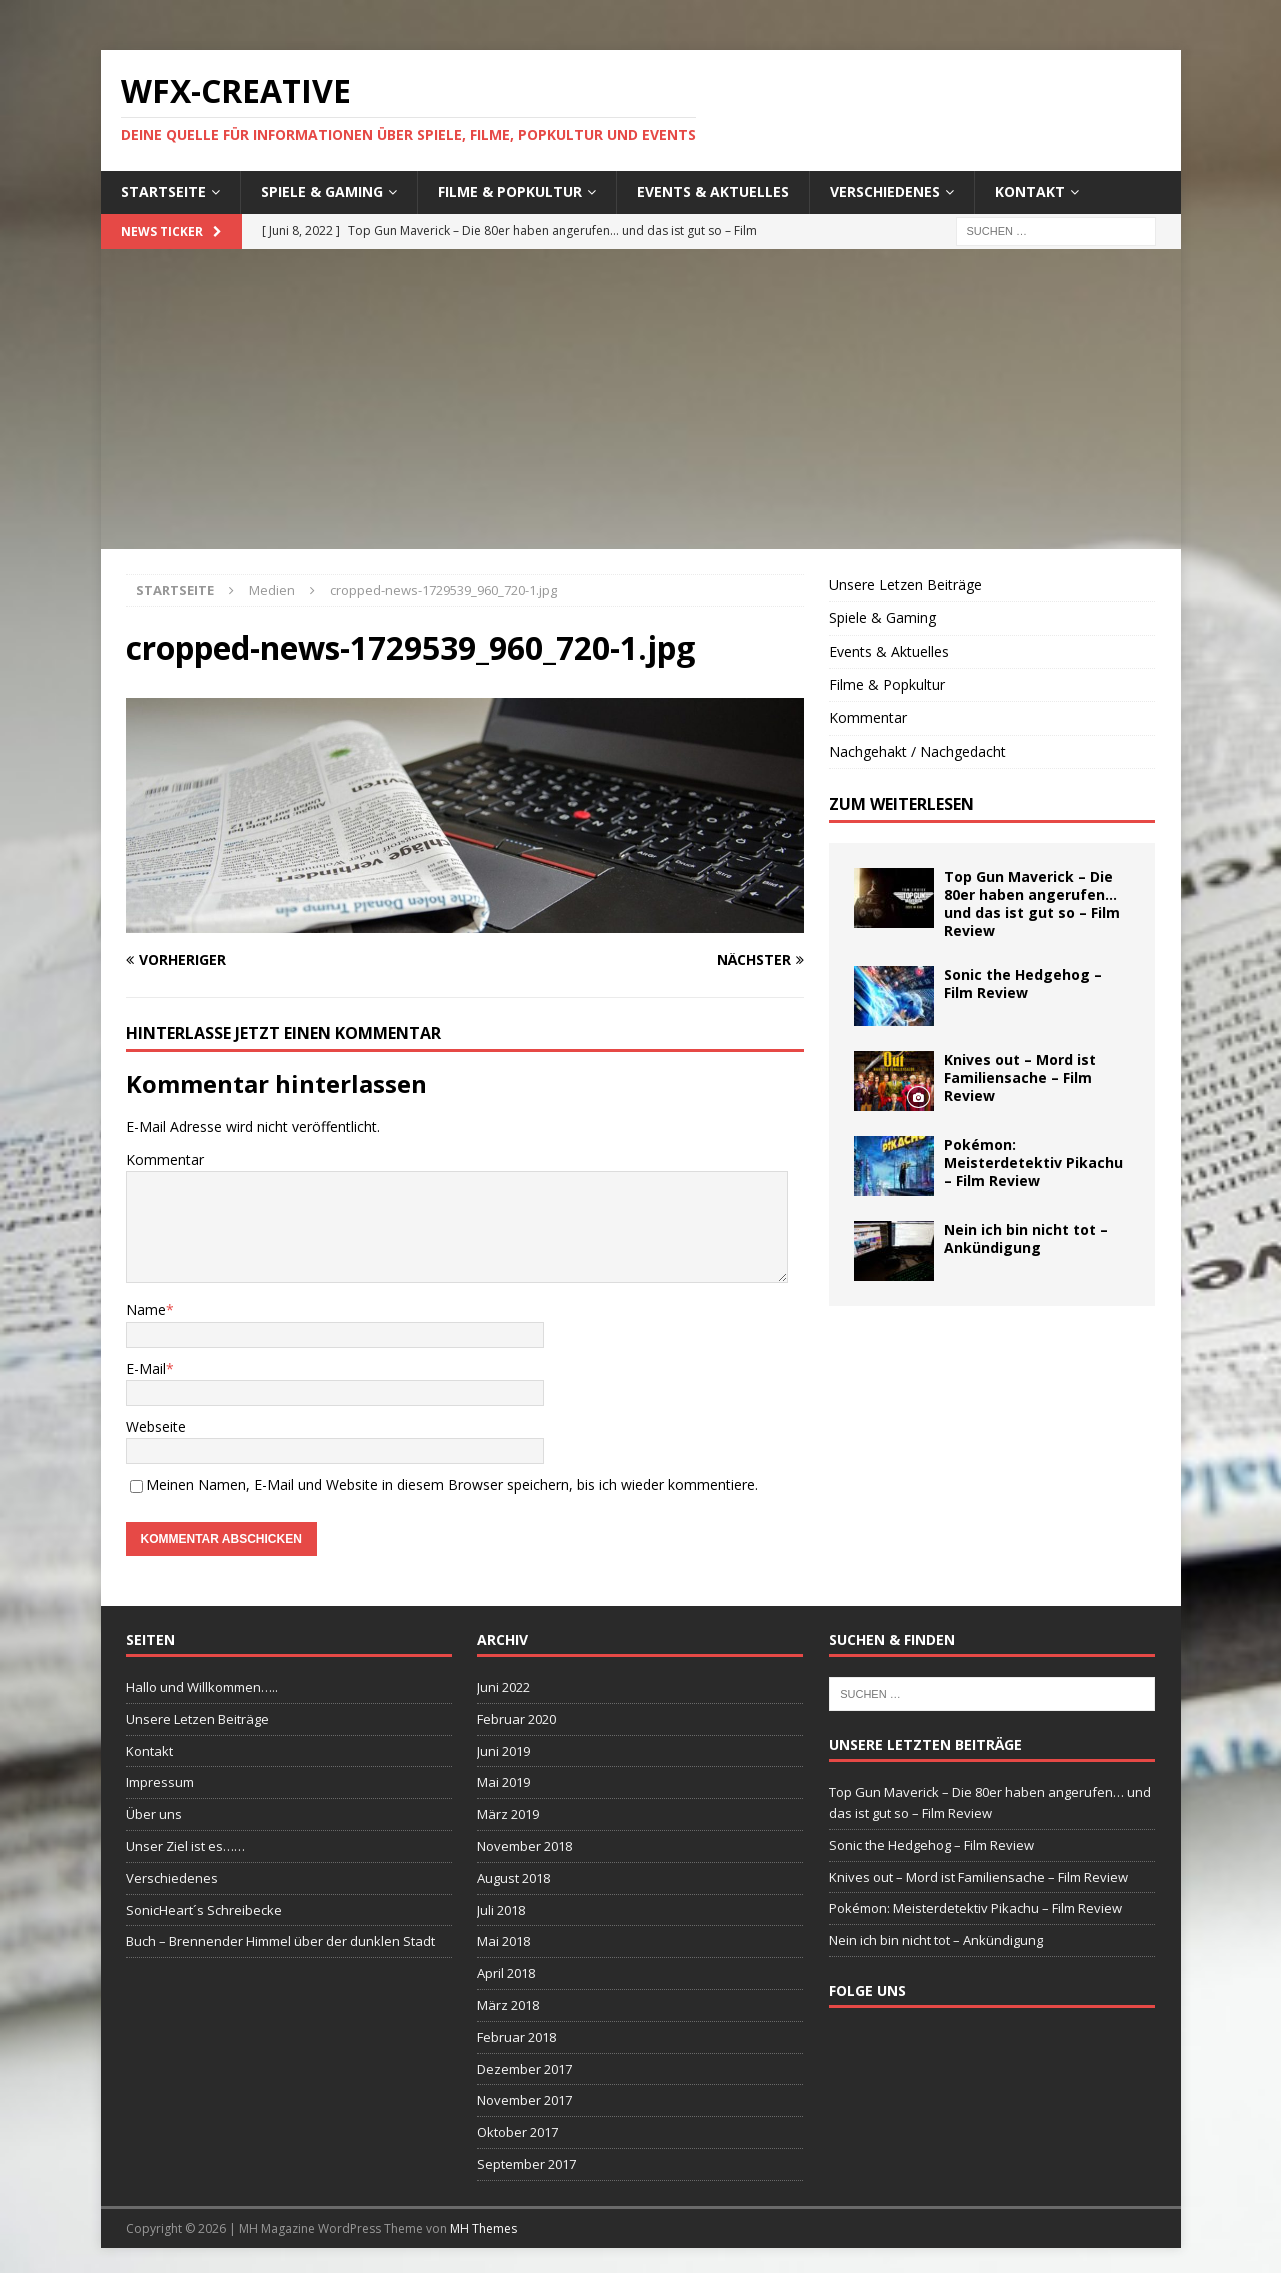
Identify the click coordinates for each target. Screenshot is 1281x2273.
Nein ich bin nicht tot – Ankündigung (1026, 1238)
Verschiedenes (885, 191)
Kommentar (165, 1159)
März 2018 (508, 2005)
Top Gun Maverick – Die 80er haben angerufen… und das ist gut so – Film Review (1032, 904)
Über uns (154, 1814)
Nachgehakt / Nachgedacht (917, 751)
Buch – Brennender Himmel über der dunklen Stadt (280, 1941)
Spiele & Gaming (322, 191)
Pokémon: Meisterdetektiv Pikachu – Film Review (1033, 1162)
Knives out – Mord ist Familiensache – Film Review (1020, 1077)
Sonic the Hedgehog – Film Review (1023, 983)
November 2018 (524, 1846)
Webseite (156, 1426)
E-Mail (146, 1368)
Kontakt (1030, 191)
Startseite (163, 191)
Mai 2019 (503, 1782)
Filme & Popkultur (510, 191)
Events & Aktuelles (713, 191)
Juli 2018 (501, 1910)
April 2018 (506, 1973)
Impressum (160, 1782)
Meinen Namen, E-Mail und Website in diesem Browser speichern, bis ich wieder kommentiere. (452, 1484)
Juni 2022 (503, 1687)
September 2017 (526, 2164)
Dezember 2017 (524, 2069)
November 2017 (524, 2100)
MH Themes (483, 2228)
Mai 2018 (503, 1941)
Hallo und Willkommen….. (202, 1687)
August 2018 (513, 1878)
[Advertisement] (641, 399)
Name (146, 1309)
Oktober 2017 (517, 2132)
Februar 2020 (516, 1719)
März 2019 (508, 1814)
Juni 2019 (503, 1751)
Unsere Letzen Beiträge (905, 584)
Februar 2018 (516, 2037)
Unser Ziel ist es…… (185, 1846)
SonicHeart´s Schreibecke (204, 1910)
